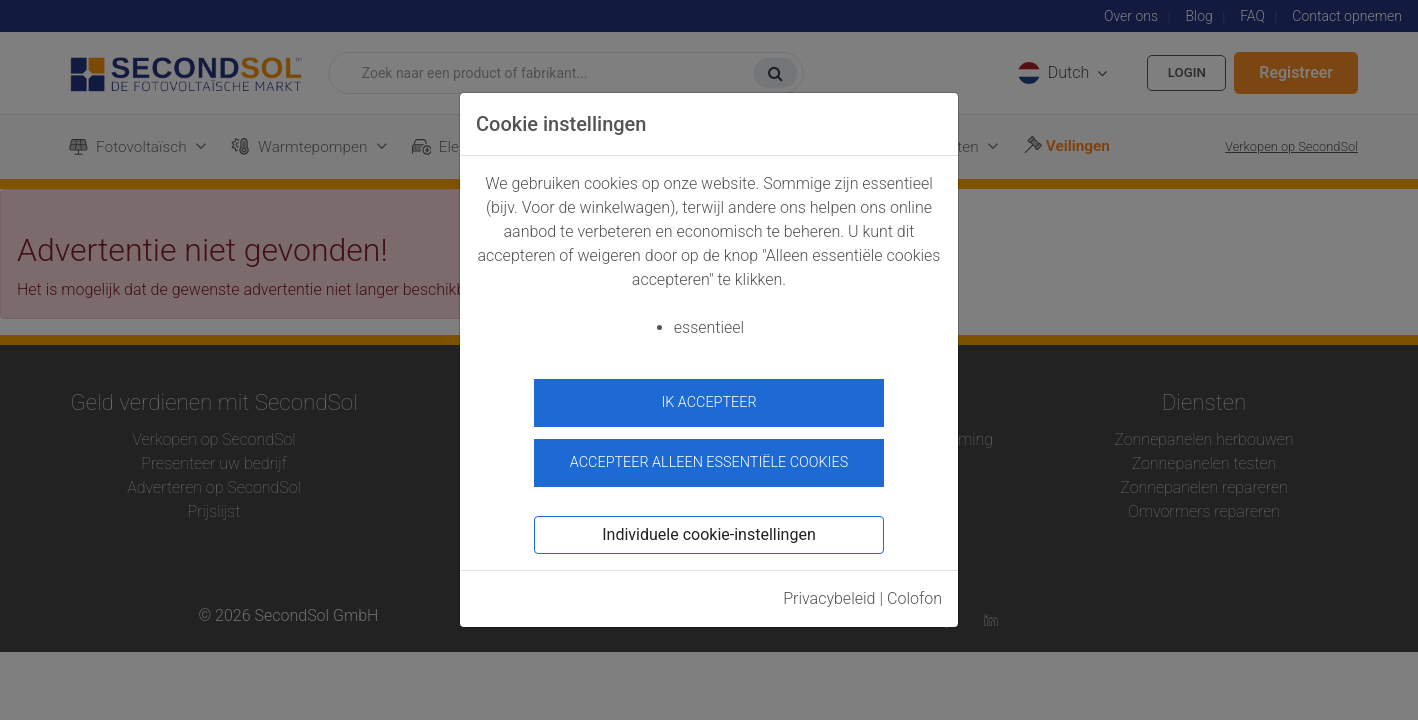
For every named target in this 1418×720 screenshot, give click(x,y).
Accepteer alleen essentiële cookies (709, 455)
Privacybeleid (829, 591)
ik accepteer (708, 402)
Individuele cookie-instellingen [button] (708, 527)
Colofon (914, 591)
